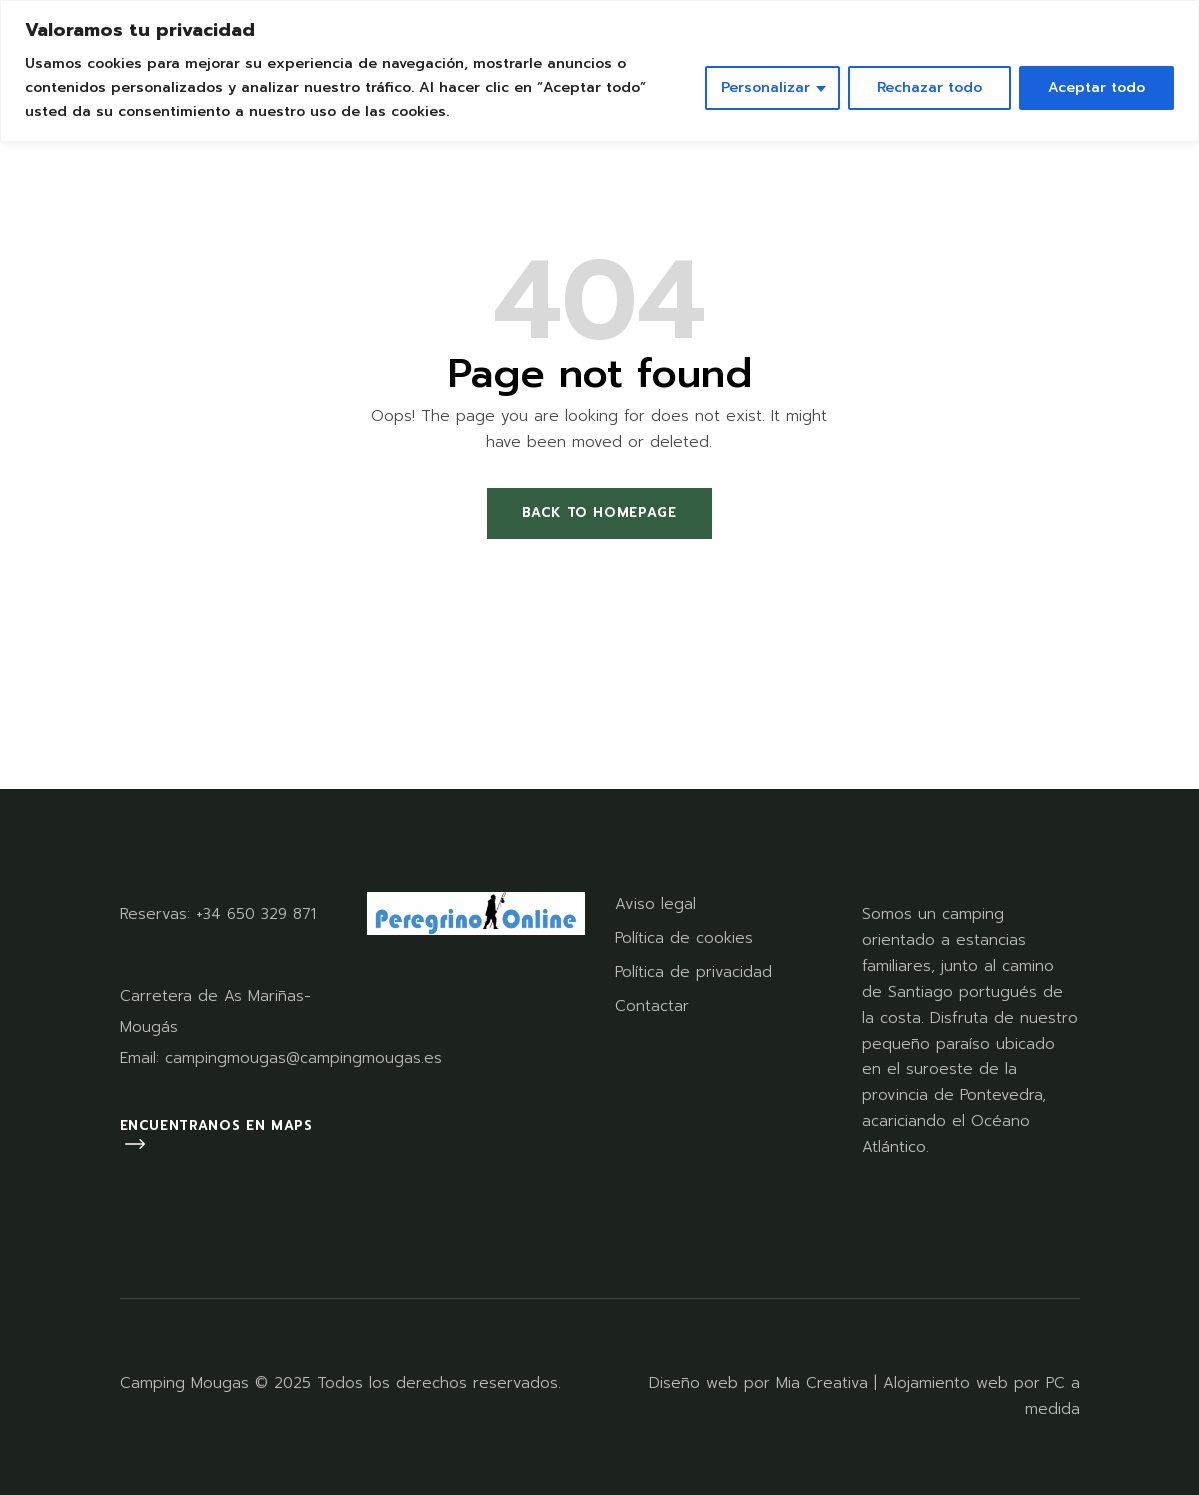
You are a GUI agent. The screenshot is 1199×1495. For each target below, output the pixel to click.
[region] (599, 71)
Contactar (652, 1006)
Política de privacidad (693, 972)
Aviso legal (655, 904)
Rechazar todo (929, 87)
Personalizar (765, 87)
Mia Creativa (822, 1383)
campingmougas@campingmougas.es (303, 1058)
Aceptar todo (1096, 87)
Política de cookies (684, 938)
